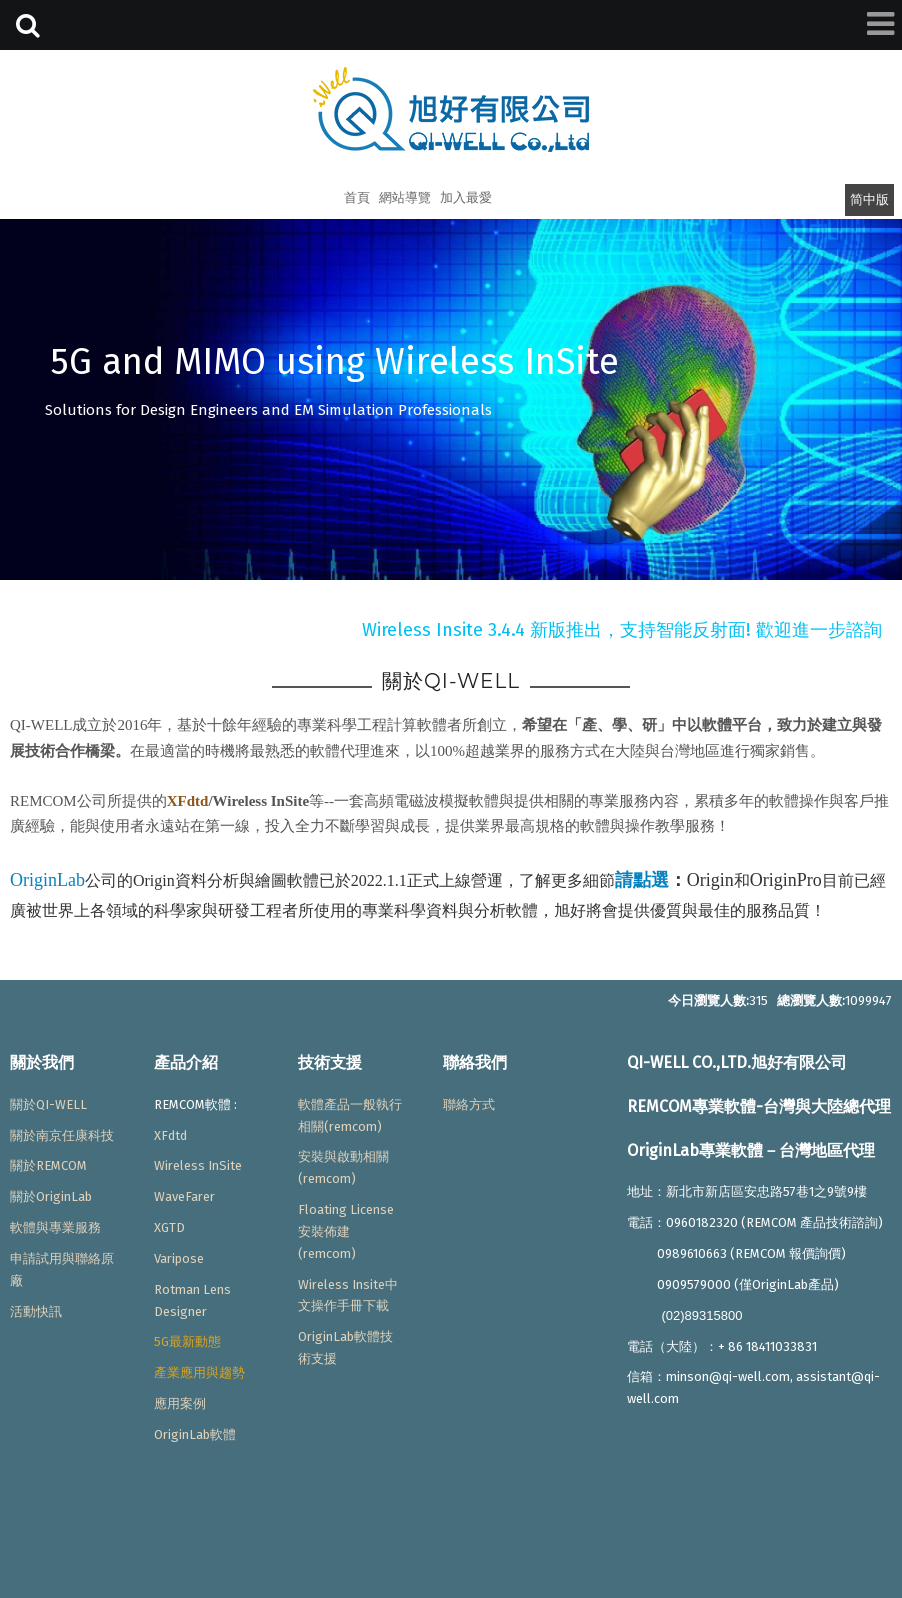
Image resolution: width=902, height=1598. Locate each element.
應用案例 (180, 1403)
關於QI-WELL (48, 1104)
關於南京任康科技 (62, 1135)
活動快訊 (36, 1311)
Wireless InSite (198, 1165)
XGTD (169, 1227)
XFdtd (188, 801)
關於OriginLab (51, 1196)
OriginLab (47, 880)
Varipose (179, 1258)
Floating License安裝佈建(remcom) (346, 1231)
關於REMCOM (48, 1165)
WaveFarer (184, 1196)
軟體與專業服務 (55, 1227)
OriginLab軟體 (195, 1434)
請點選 (642, 880)
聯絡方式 (469, 1104)
